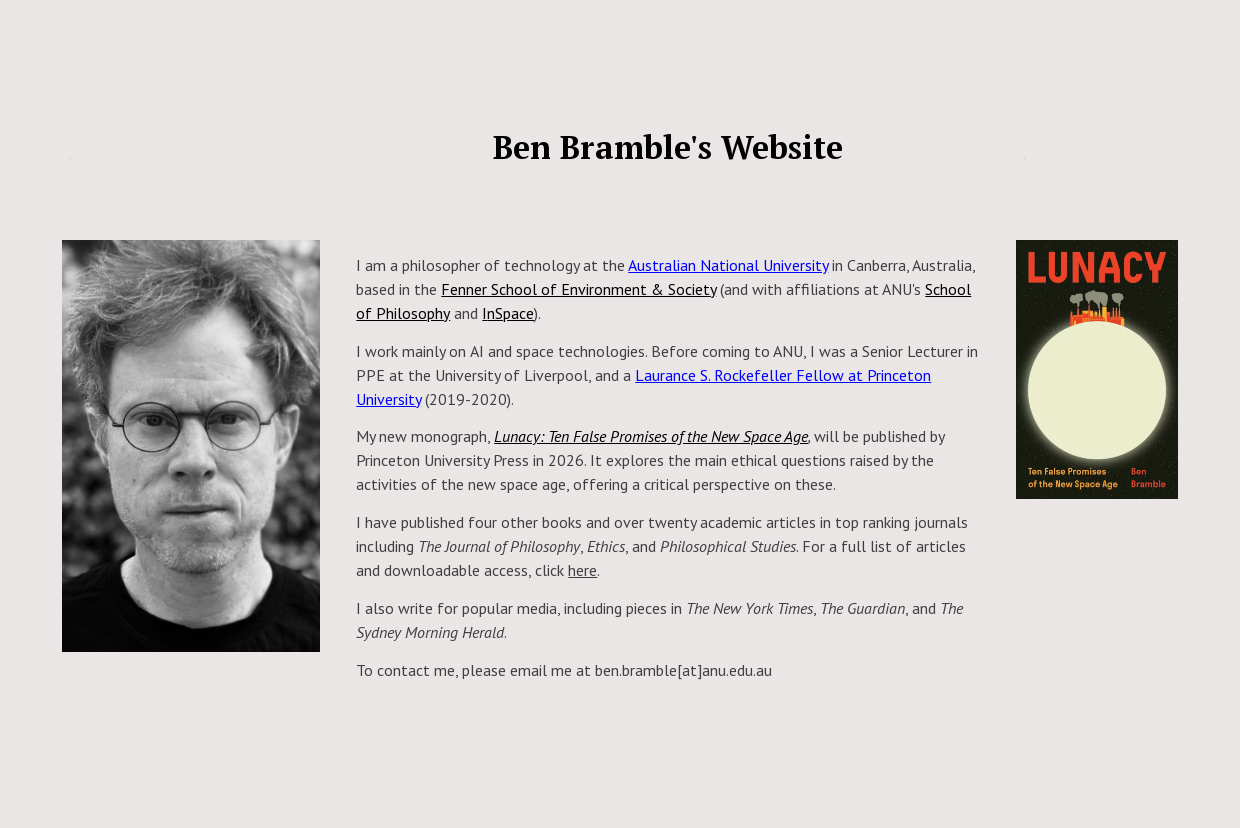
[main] (190, 138)
